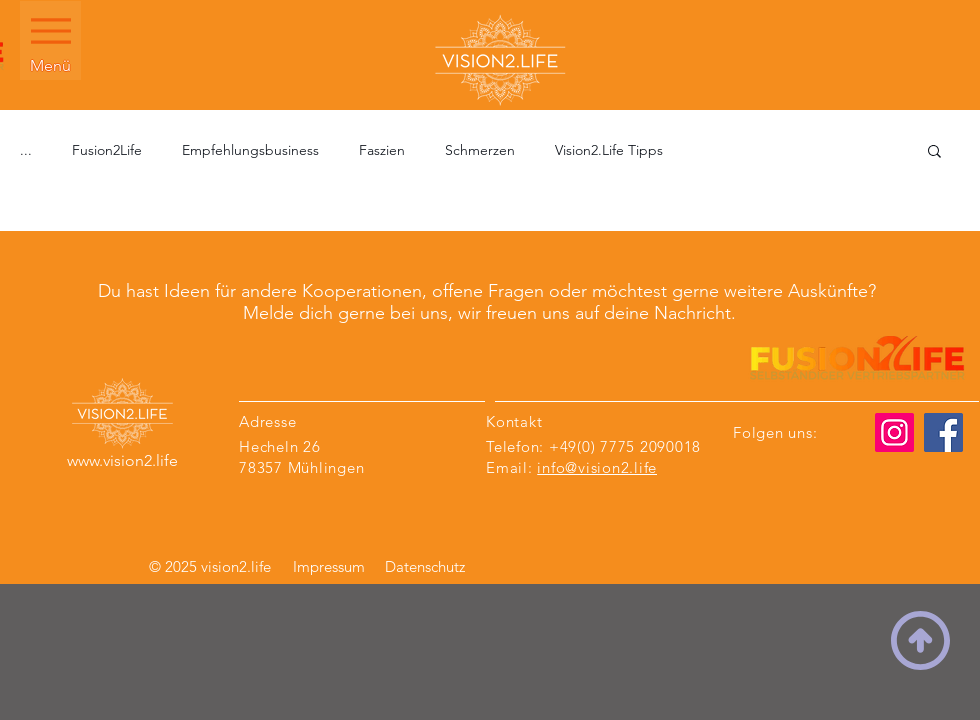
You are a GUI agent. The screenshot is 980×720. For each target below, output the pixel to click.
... (26, 150)
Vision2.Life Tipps (609, 150)
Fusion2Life (107, 150)
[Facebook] (943, 432)
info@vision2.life (597, 467)
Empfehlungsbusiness (250, 150)
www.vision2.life (122, 460)
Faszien (382, 150)
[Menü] (50, 40)
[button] (934, 152)
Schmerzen (480, 150)
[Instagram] (894, 432)
